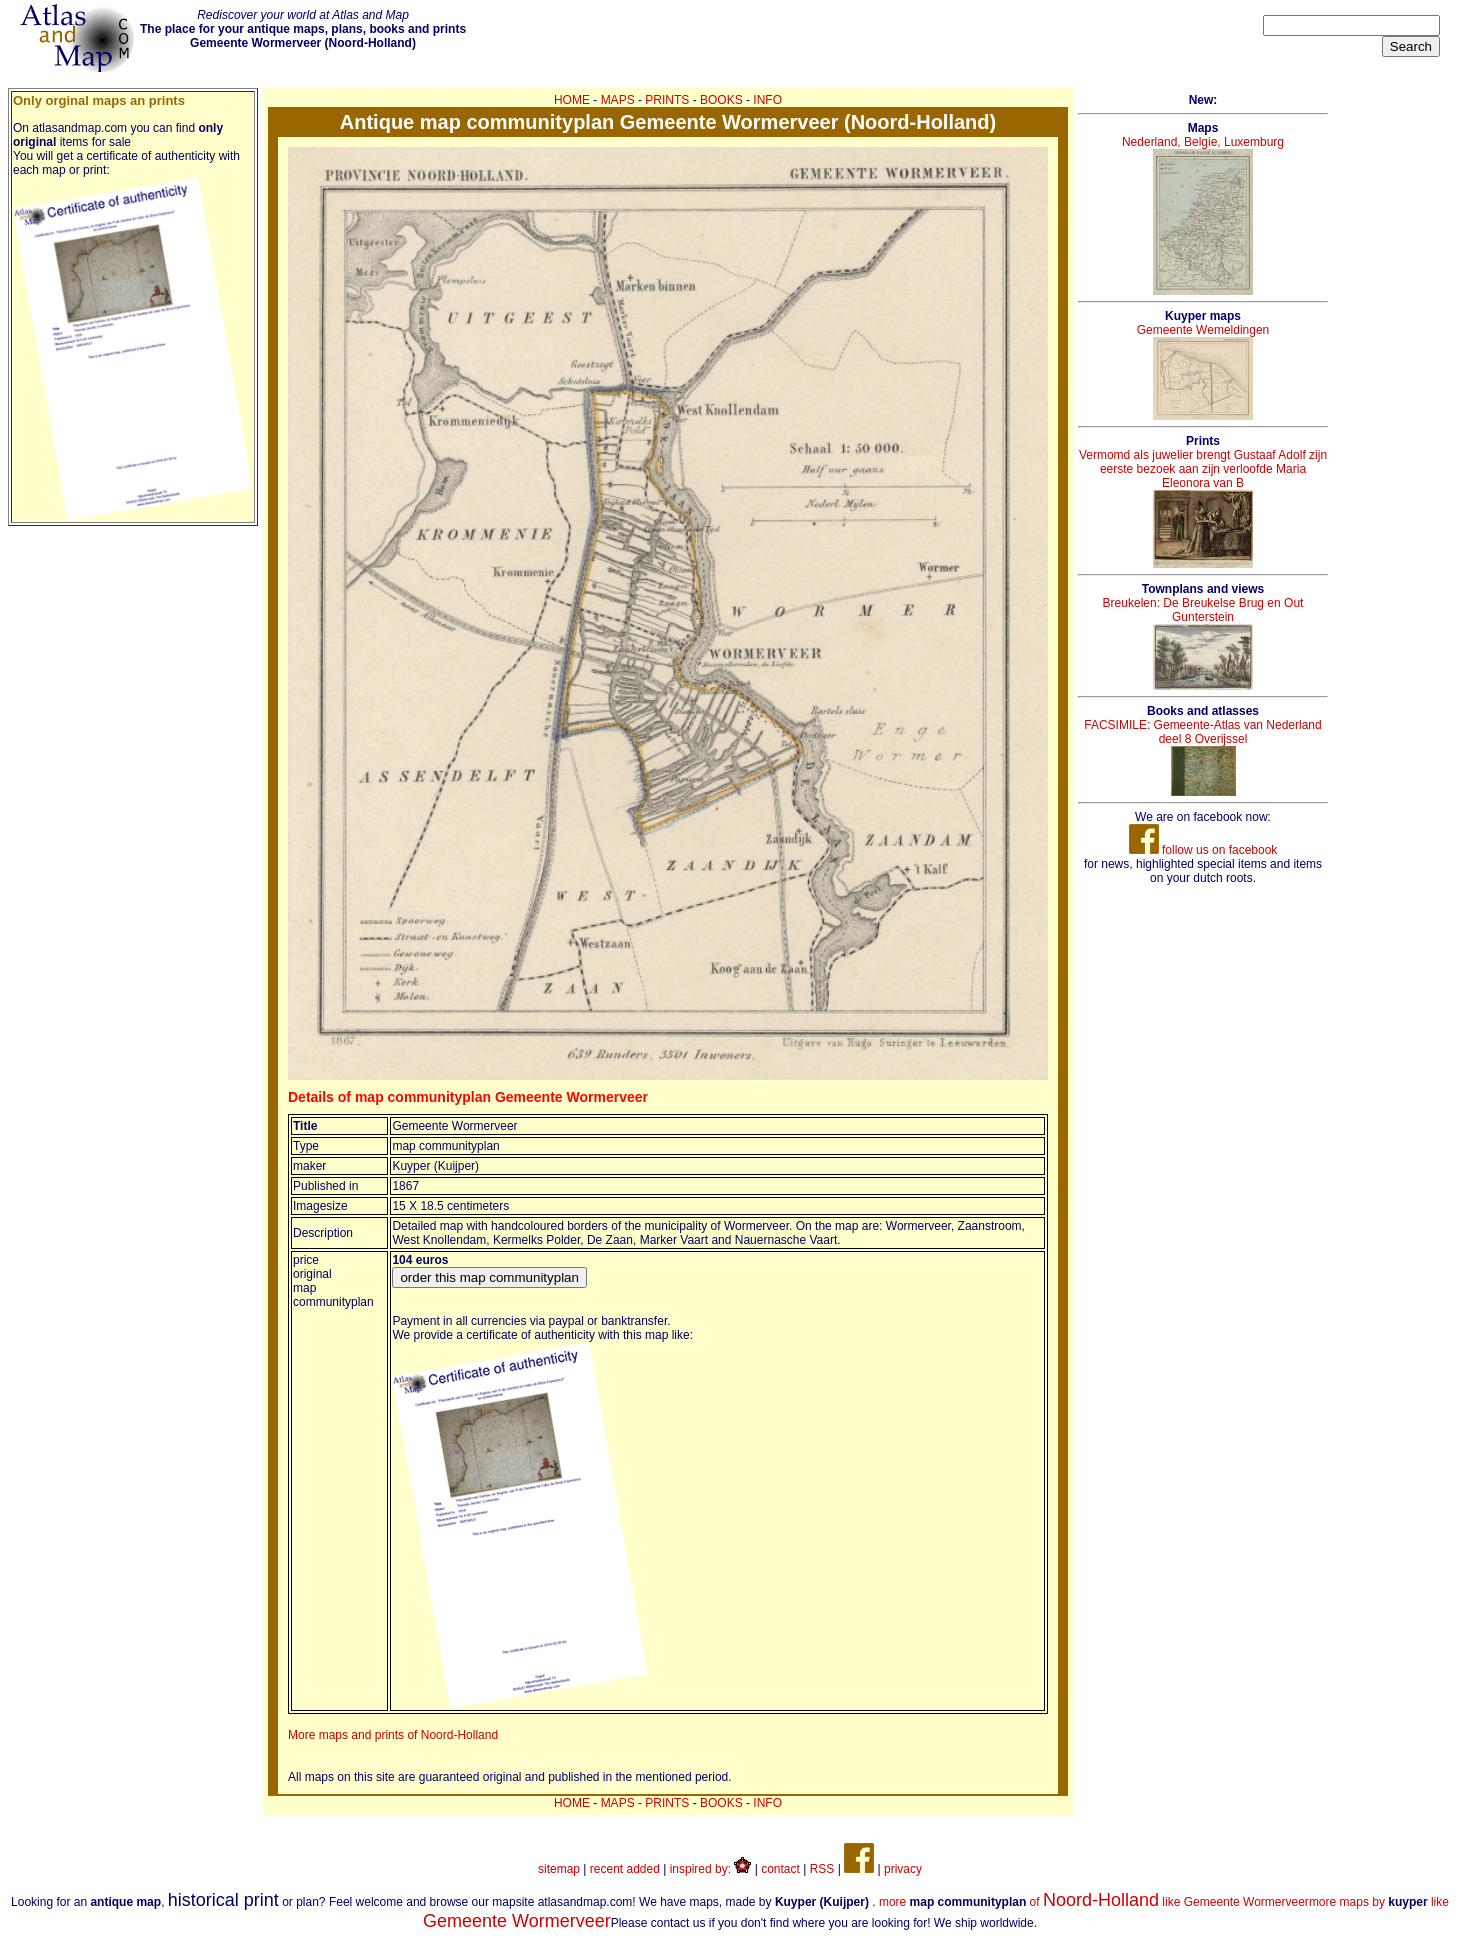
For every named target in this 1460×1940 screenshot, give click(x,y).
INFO (767, 100)
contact (780, 1869)
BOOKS (721, 100)
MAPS (618, 100)
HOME (572, 100)
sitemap (559, 1869)
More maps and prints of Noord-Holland (393, 1735)
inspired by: (711, 1869)
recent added (625, 1869)
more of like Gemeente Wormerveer (1094, 1902)
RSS (822, 1869)
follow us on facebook (1203, 850)
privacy (903, 1869)
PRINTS (667, 100)
